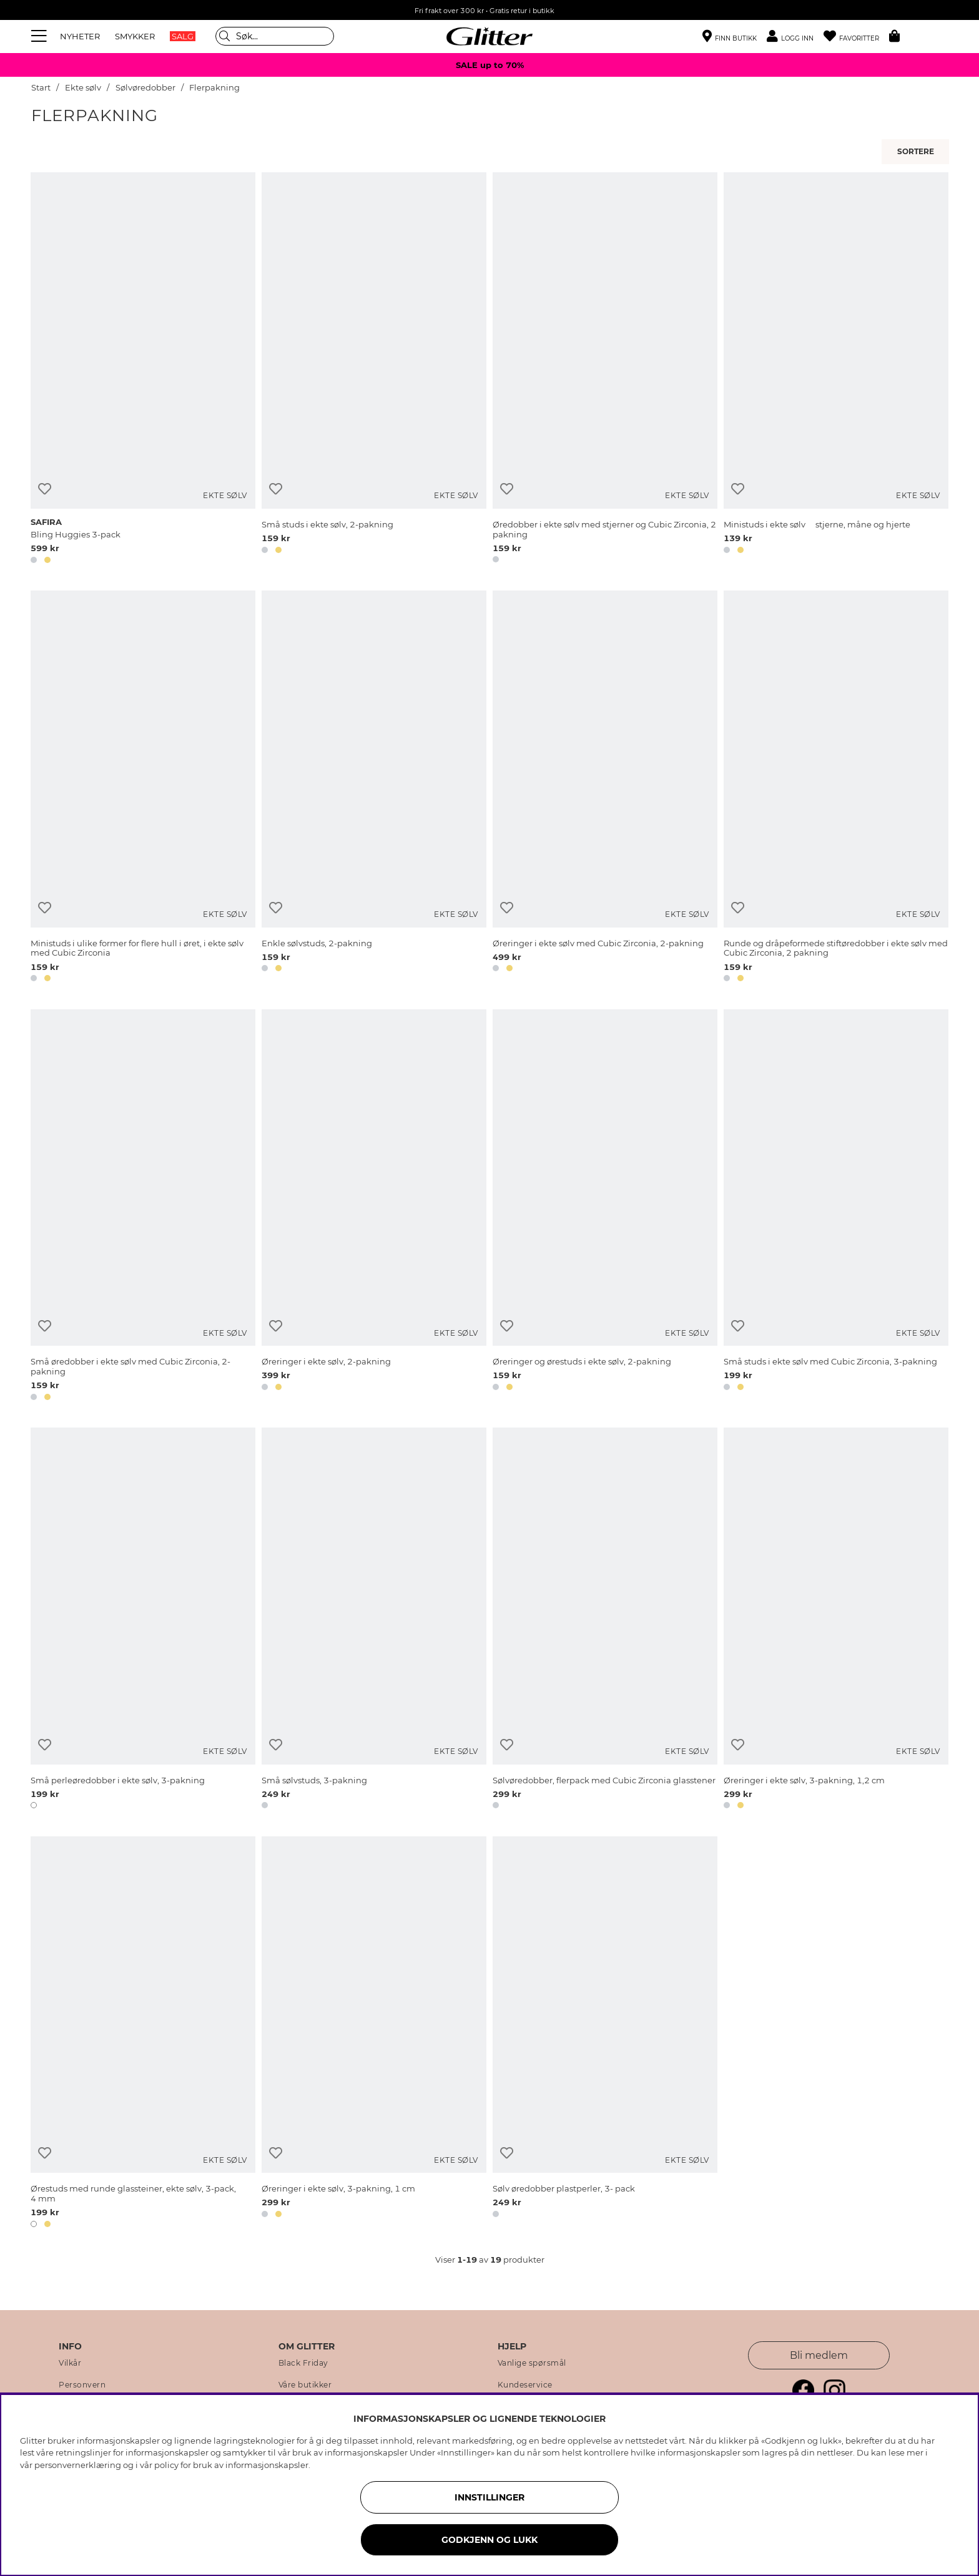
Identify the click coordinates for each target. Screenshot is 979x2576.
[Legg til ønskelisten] (45, 489)
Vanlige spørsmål (532, 2363)
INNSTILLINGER (489, 2497)
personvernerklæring (77, 2465)
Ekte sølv (83, 87)
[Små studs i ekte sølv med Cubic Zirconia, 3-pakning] (836, 1206)
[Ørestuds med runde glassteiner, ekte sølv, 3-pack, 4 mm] (143, 2033)
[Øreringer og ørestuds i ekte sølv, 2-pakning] (605, 1206)
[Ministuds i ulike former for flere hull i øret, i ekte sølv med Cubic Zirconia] (143, 788)
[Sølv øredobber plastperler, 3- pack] (605, 2033)
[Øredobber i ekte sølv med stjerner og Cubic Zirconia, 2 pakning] (605, 370)
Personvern (82, 2385)
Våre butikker (305, 2385)
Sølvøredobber (146, 87)
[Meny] (40, 36)
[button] (795, 36)
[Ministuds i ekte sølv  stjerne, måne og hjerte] (836, 370)
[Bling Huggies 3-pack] (143, 370)
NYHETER (80, 36)
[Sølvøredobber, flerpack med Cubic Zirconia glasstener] (605, 1620)
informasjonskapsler (266, 2465)
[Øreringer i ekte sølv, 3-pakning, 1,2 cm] (836, 1620)
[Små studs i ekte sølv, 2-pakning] (374, 370)
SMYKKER (135, 36)
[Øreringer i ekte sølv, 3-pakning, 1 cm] (374, 2033)
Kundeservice (525, 2385)
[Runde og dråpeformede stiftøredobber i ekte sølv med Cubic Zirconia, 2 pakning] (836, 788)
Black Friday (303, 2363)
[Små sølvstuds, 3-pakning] (374, 1620)
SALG (183, 36)
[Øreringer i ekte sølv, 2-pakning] (374, 1206)
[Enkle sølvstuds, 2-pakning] (374, 788)
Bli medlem (819, 2355)
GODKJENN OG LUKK (489, 2539)
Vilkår (70, 2363)
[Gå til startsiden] (489, 36)
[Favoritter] (856, 36)
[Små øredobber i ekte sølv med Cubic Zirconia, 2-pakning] (143, 1206)
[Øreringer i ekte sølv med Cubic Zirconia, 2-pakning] (605, 788)
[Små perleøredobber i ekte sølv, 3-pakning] (143, 1620)
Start (41, 87)
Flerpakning (214, 87)
